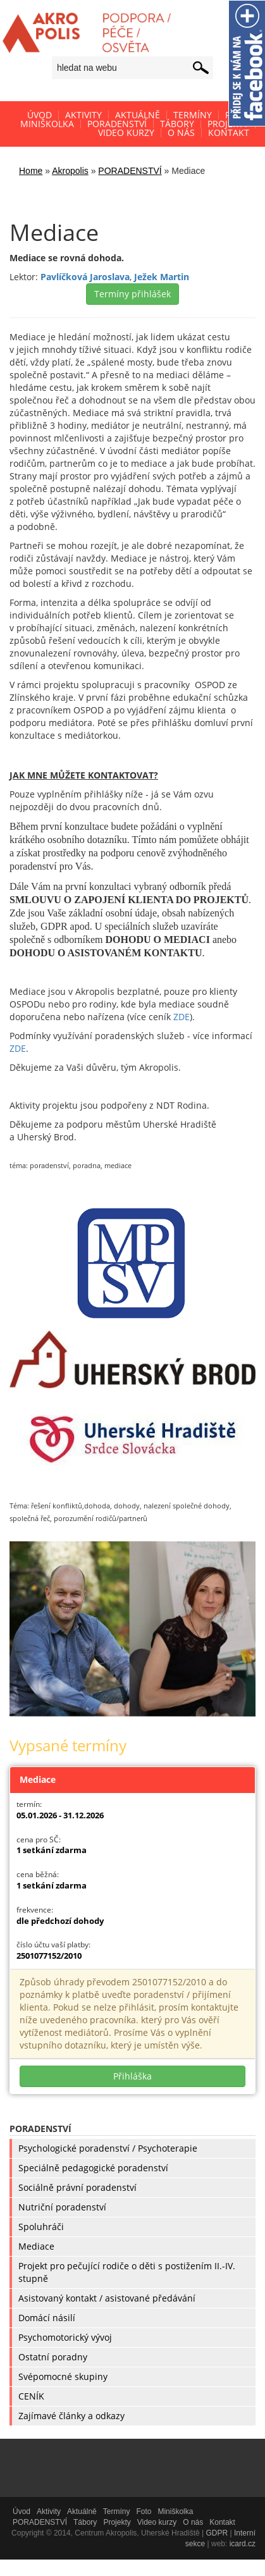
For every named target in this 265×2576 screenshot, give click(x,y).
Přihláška (132, 2076)
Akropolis (70, 171)
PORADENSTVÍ (129, 171)
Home (30, 171)
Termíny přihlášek (132, 294)
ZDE (181, 1017)
